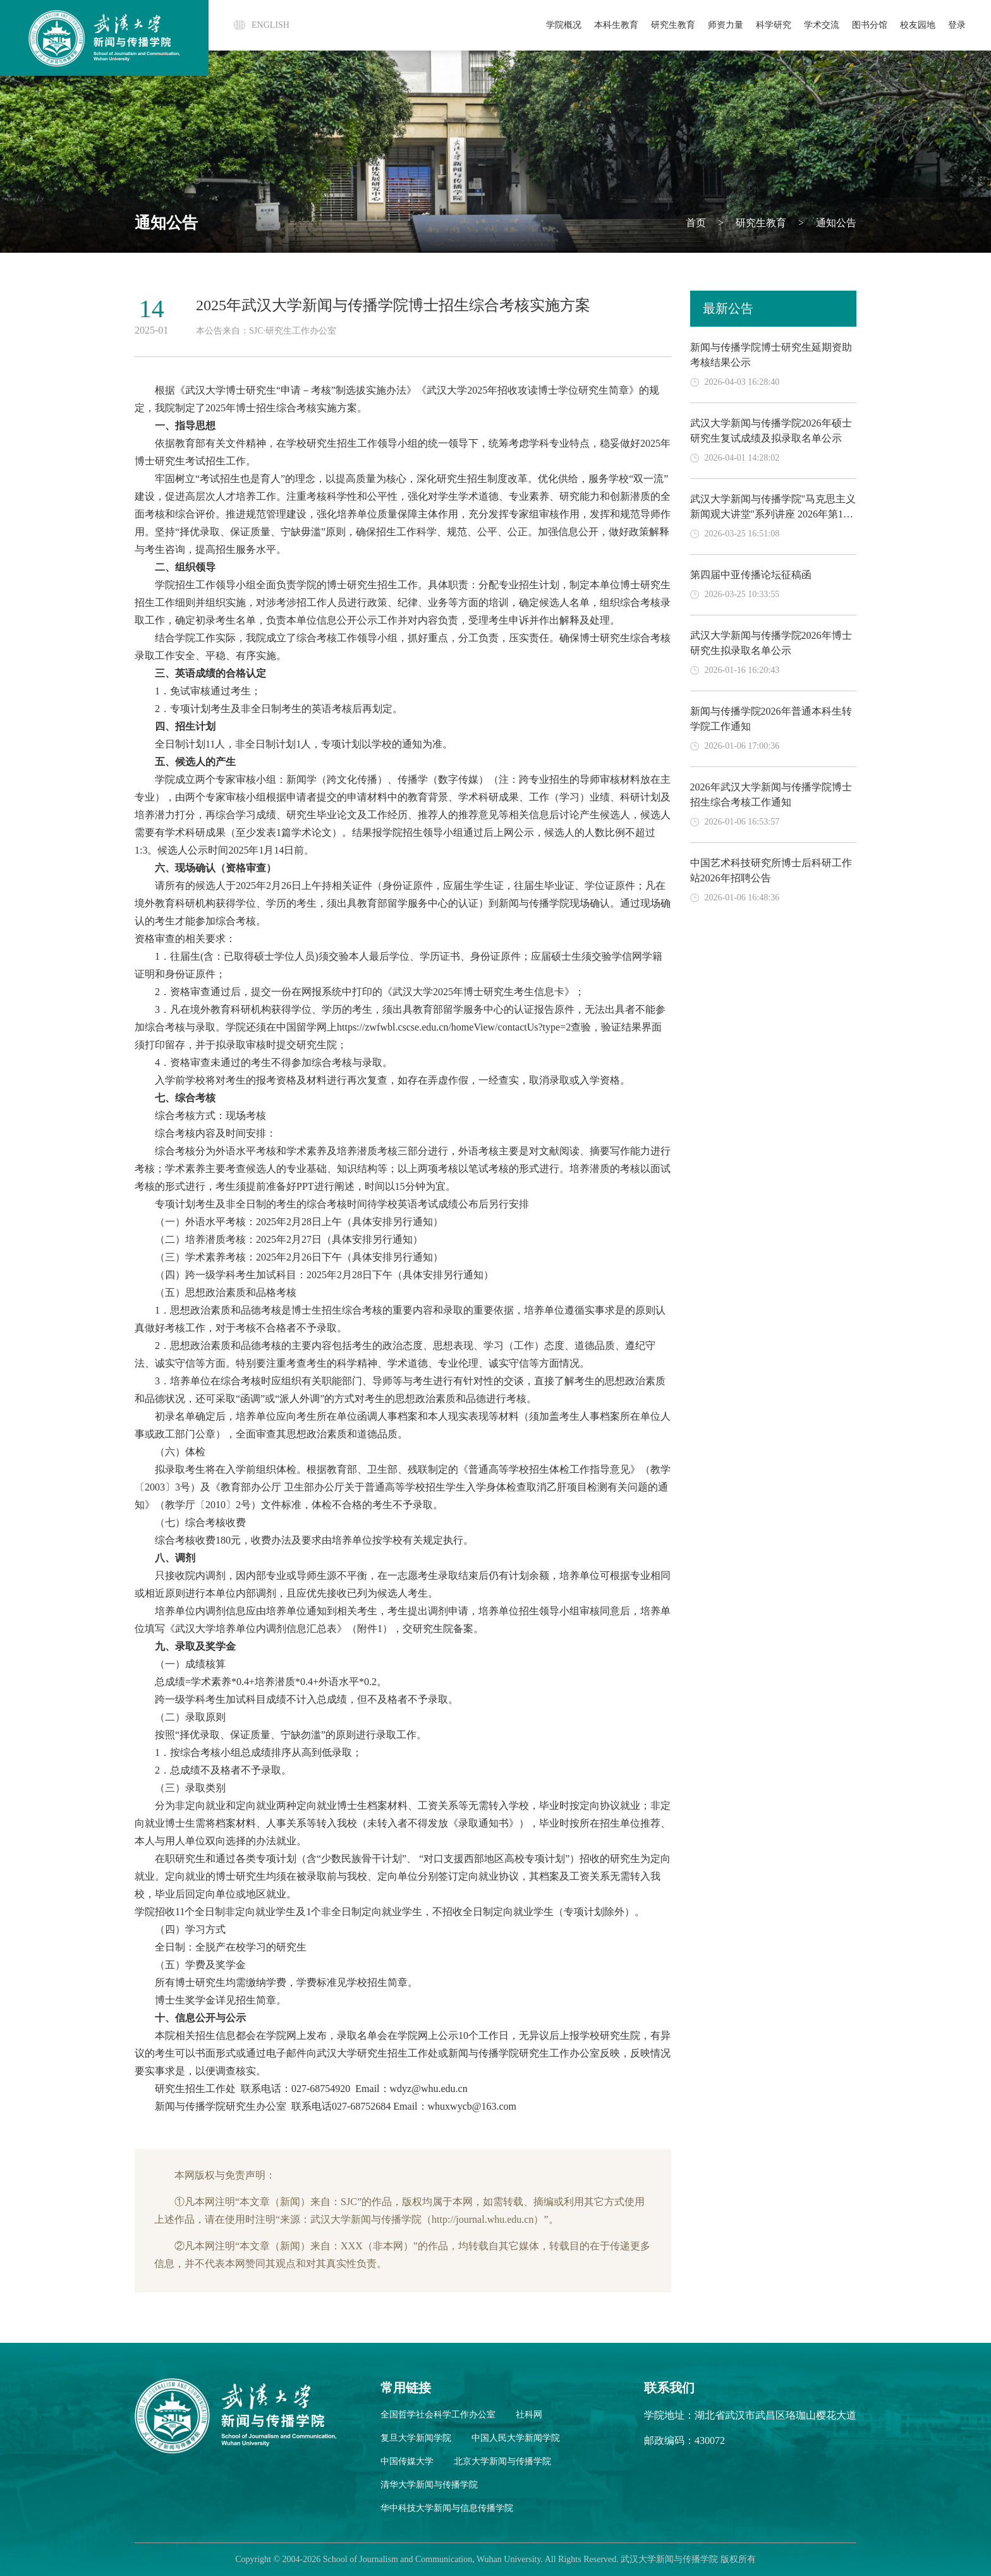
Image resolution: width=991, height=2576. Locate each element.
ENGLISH (270, 25)
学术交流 (821, 25)
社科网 (529, 2414)
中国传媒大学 (407, 2461)
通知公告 (834, 222)
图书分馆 (869, 25)
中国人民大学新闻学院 (515, 2438)
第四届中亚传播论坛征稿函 (751, 574)
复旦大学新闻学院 (415, 2438)
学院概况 (563, 25)
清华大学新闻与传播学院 (429, 2484)
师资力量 (725, 25)
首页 (696, 222)
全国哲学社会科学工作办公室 (437, 2414)
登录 (957, 25)
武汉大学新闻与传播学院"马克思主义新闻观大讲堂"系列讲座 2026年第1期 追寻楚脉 (773, 514)
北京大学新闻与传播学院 (502, 2461)
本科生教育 (616, 25)
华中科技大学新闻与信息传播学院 (446, 2508)
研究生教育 (673, 25)
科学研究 (773, 25)
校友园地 (917, 25)
